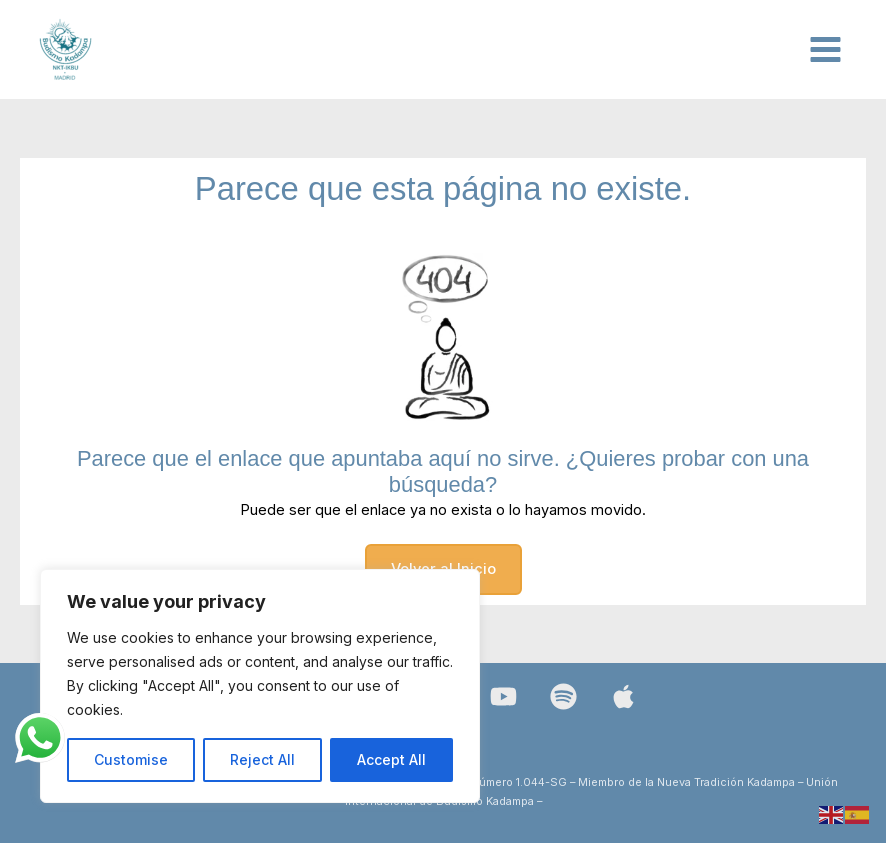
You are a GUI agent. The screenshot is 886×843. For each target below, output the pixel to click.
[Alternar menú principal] (825, 49)
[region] (260, 686)
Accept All (391, 759)
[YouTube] (503, 696)
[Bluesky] (623, 696)
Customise (131, 759)
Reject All (262, 759)
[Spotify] (563, 696)
